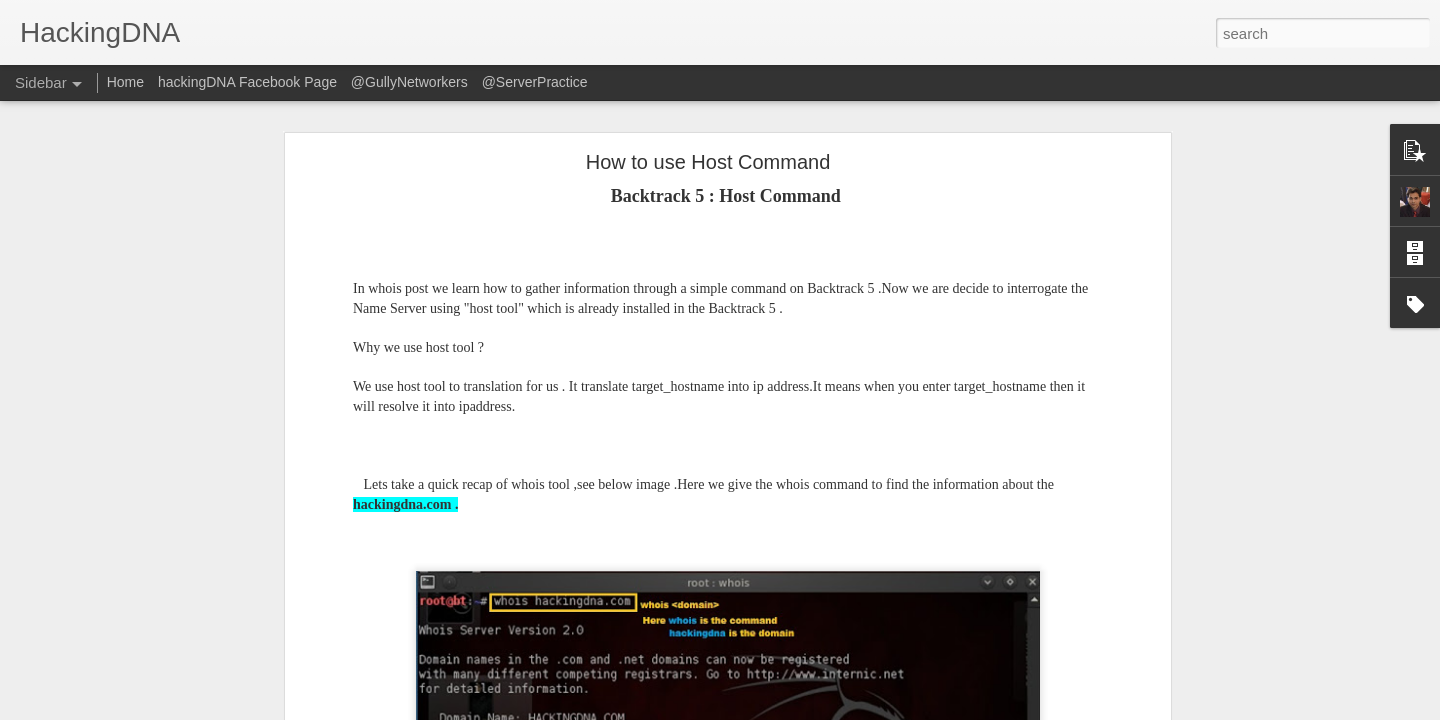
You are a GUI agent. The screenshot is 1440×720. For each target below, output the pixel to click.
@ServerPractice (535, 82)
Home (125, 82)
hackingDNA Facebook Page (247, 82)
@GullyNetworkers (409, 82)
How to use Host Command (708, 162)
